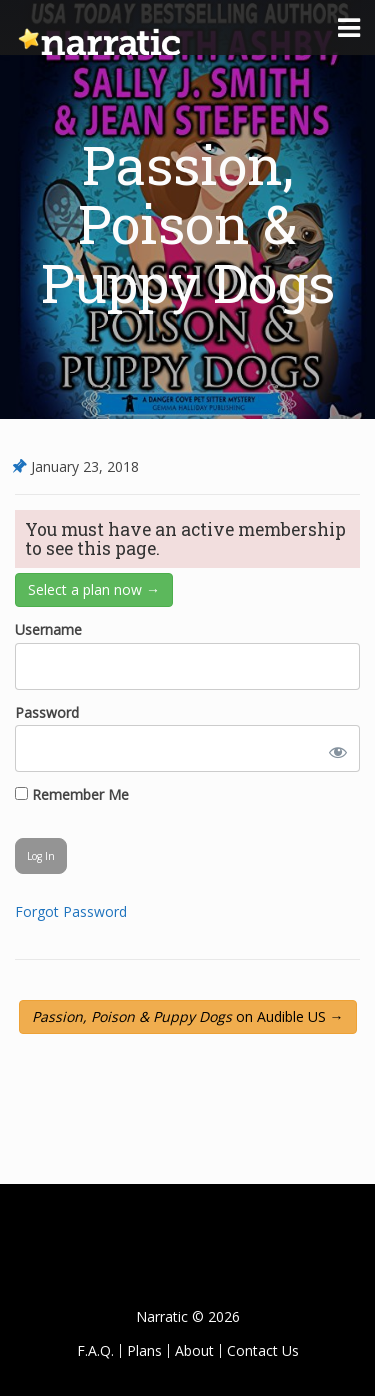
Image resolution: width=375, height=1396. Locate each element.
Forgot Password (71, 911)
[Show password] (334, 748)
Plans (144, 1350)
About (194, 1350)
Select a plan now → (94, 589)
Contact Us (263, 1350)
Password (47, 712)
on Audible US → (188, 1016)
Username (48, 629)
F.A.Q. (95, 1350)
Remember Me (72, 794)
